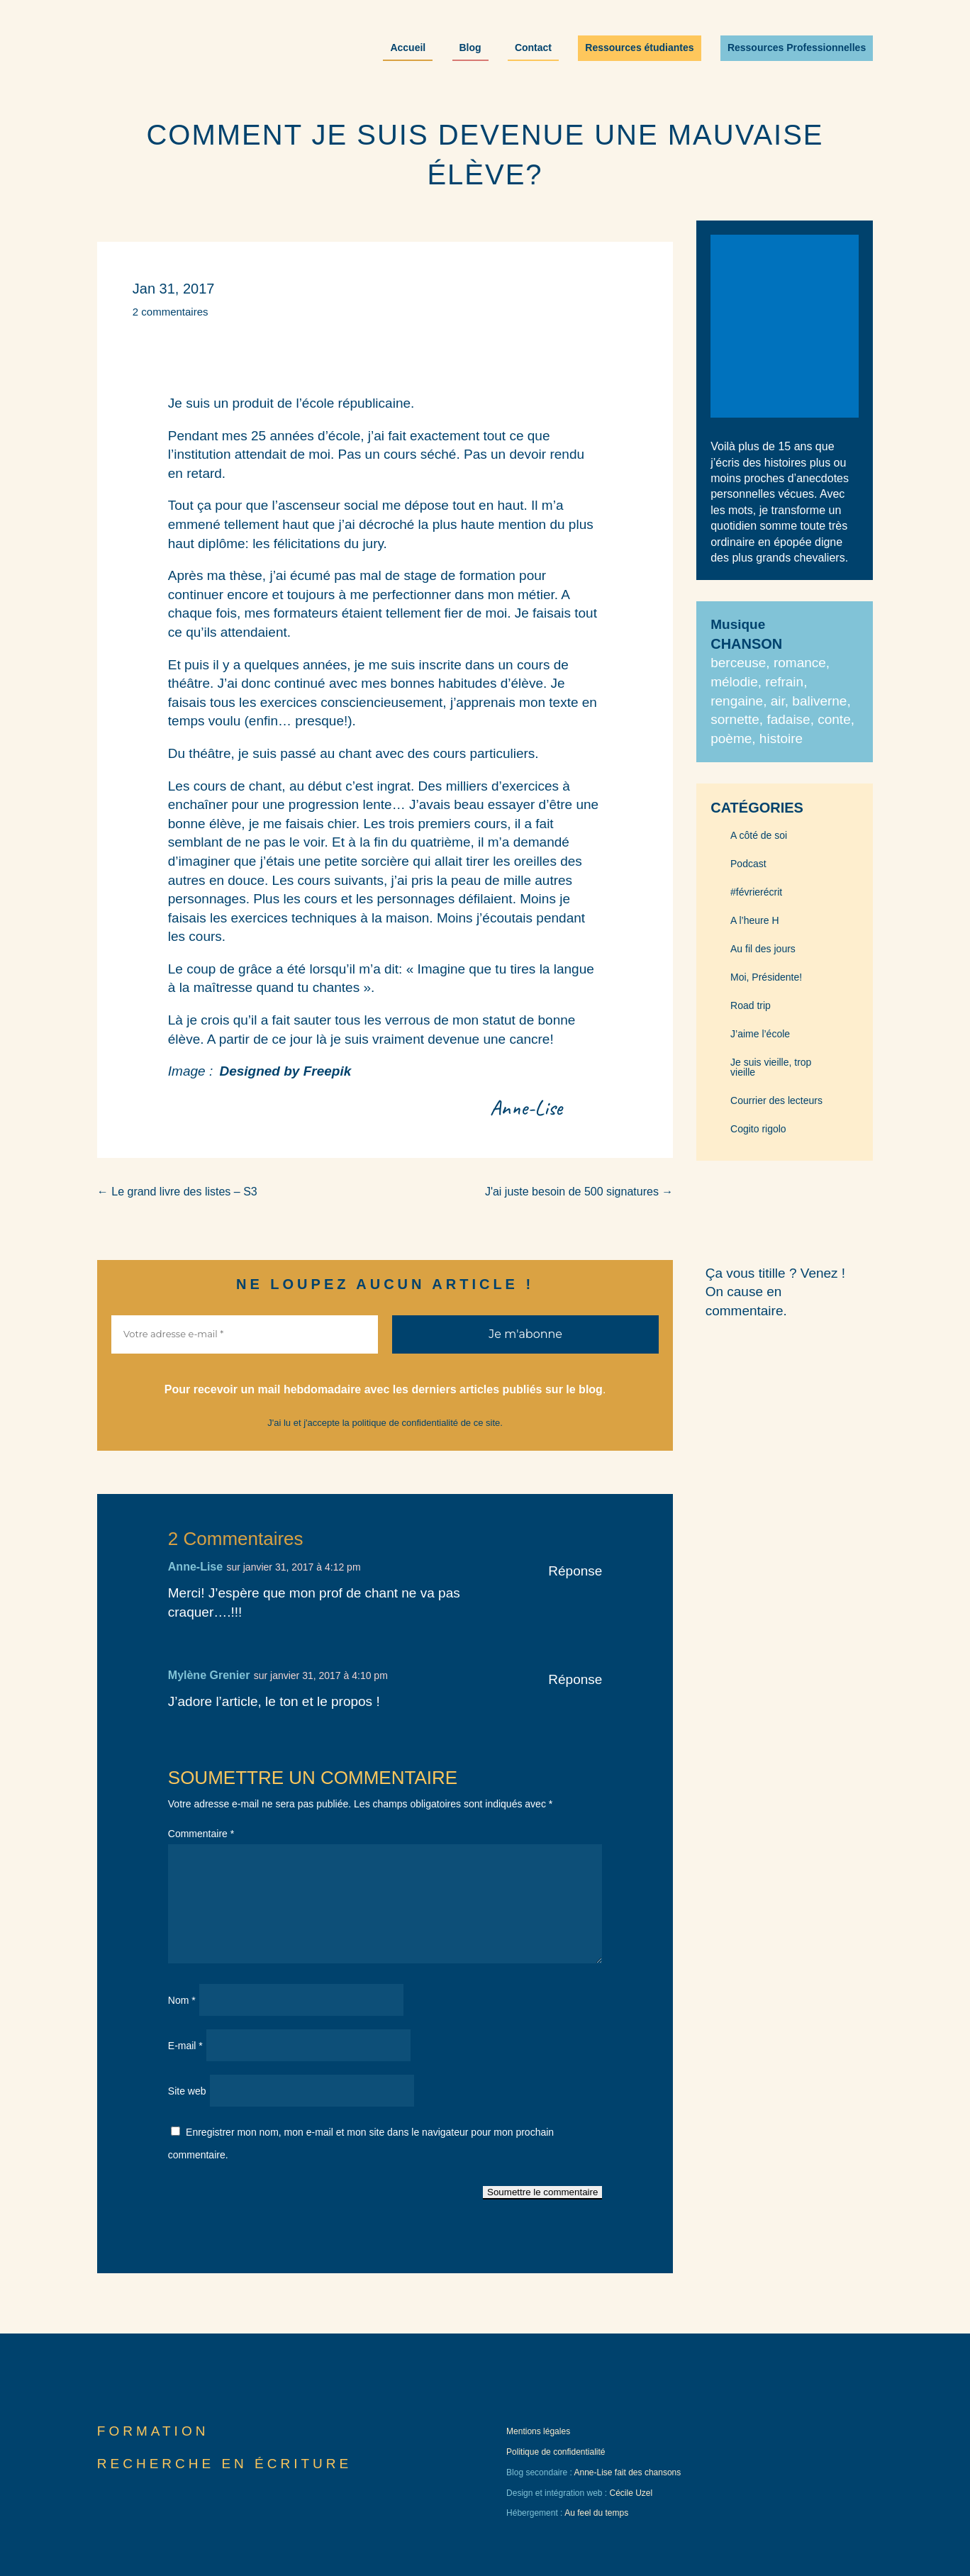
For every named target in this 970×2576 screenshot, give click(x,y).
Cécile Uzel (631, 2493)
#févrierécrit (756, 892)
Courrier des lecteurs (776, 1100)
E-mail (185, 2045)
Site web (187, 2091)
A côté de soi (758, 835)
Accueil (407, 47)
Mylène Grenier (209, 1675)
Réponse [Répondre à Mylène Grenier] (575, 1679)
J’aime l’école (760, 1034)
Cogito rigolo (758, 1129)
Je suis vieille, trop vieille (770, 1067)
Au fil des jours (763, 949)
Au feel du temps (596, 2513)
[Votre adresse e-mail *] (244, 1334)
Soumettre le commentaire (542, 2192)
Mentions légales (538, 2431)
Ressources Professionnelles (797, 47)
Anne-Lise (195, 1567)
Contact (533, 47)
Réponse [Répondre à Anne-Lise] (575, 1570)
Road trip (750, 1005)
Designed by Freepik (285, 1071)
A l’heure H (754, 920)
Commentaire (201, 1833)
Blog (470, 47)
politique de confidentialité (405, 1422)
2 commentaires (170, 312)
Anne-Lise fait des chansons (627, 2472)
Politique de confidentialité (555, 2452)
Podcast (748, 864)
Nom (182, 2000)
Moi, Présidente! (766, 977)
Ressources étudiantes (639, 47)
